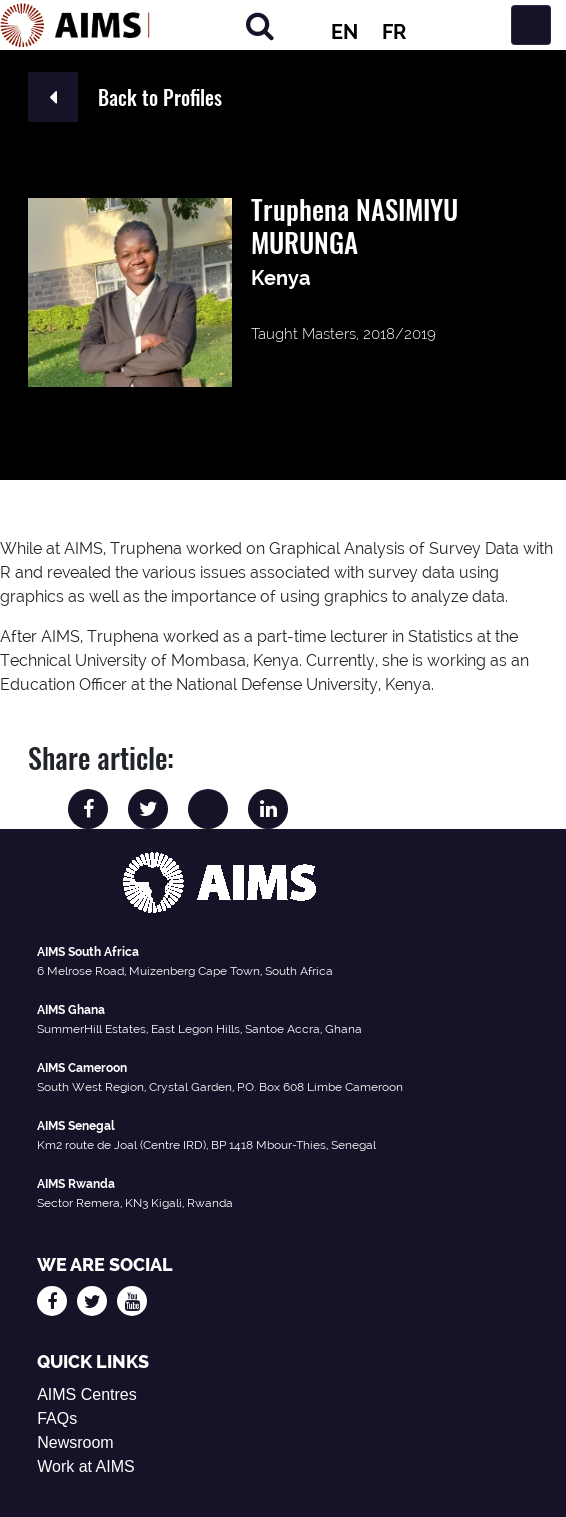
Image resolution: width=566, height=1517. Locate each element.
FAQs (57, 1418)
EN (344, 32)
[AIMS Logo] (75, 25)
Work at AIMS (86, 1466)
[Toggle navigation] (531, 25)
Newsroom (75, 1442)
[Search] (260, 25)
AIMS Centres (87, 1394)
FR (394, 32)
